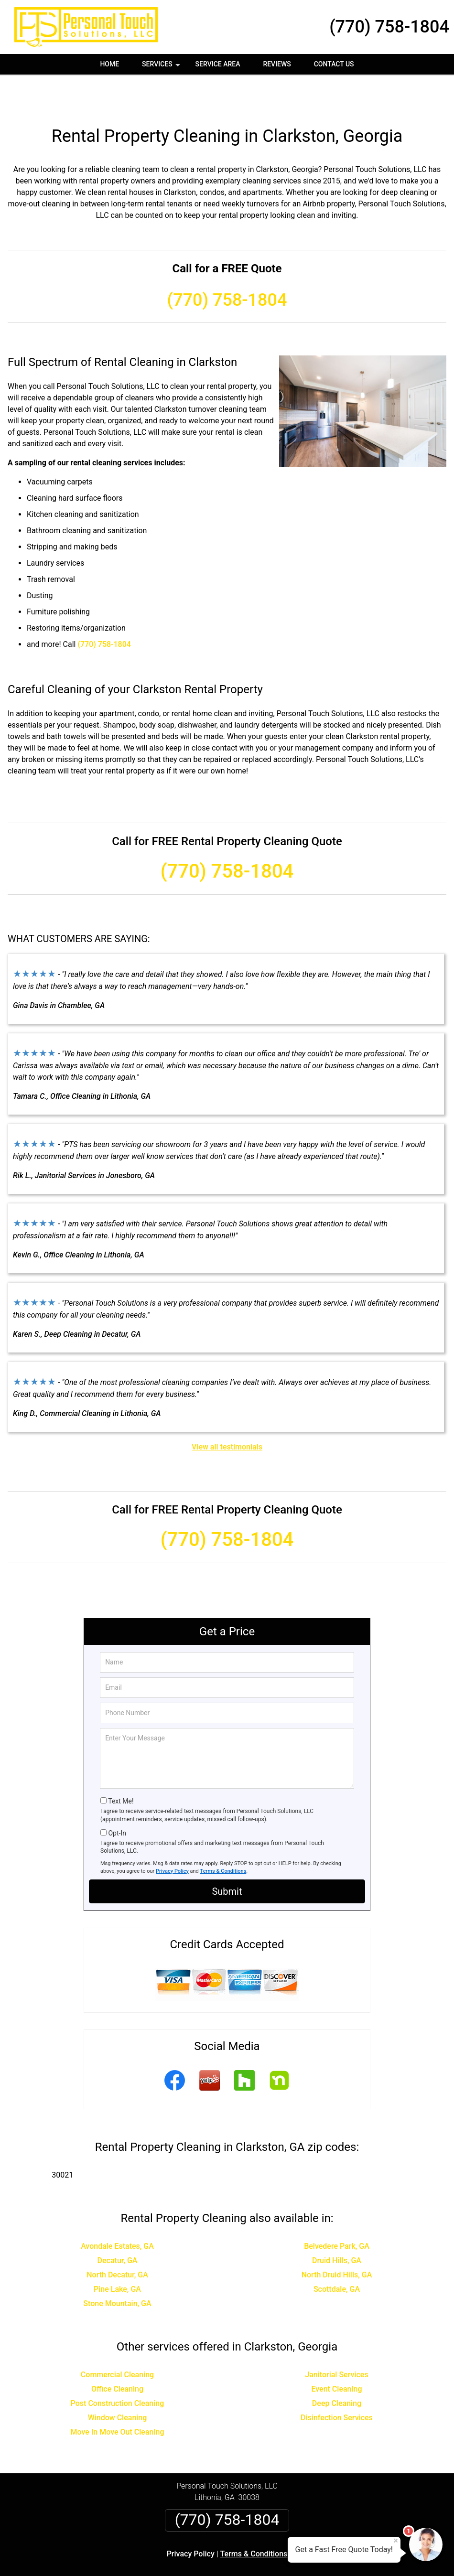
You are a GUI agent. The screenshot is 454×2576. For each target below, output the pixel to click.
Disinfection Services (337, 2383)
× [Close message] (395, 2540)
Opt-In (117, 1799)
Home (109, 64)
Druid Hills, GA (336, 2226)
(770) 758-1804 (389, 27)
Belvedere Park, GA (336, 2211)
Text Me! (120, 1767)
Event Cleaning (336, 2354)
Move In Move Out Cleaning (117, 2397)
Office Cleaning (117, 2354)
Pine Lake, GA (117, 2254)
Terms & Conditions (223, 1837)
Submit (227, 1857)
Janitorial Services (336, 2340)
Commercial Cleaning (117, 2340)
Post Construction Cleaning (117, 2368)
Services (162, 67)
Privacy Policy (172, 1837)
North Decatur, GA (117, 2240)
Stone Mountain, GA (117, 2269)
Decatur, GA (117, 2226)
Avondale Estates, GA (117, 2211)
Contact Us (334, 64)
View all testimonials (227, 1412)
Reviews (277, 64)
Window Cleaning (117, 2383)
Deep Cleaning (336, 2368)
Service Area (217, 64)
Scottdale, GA (336, 2254)
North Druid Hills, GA (337, 2240)
